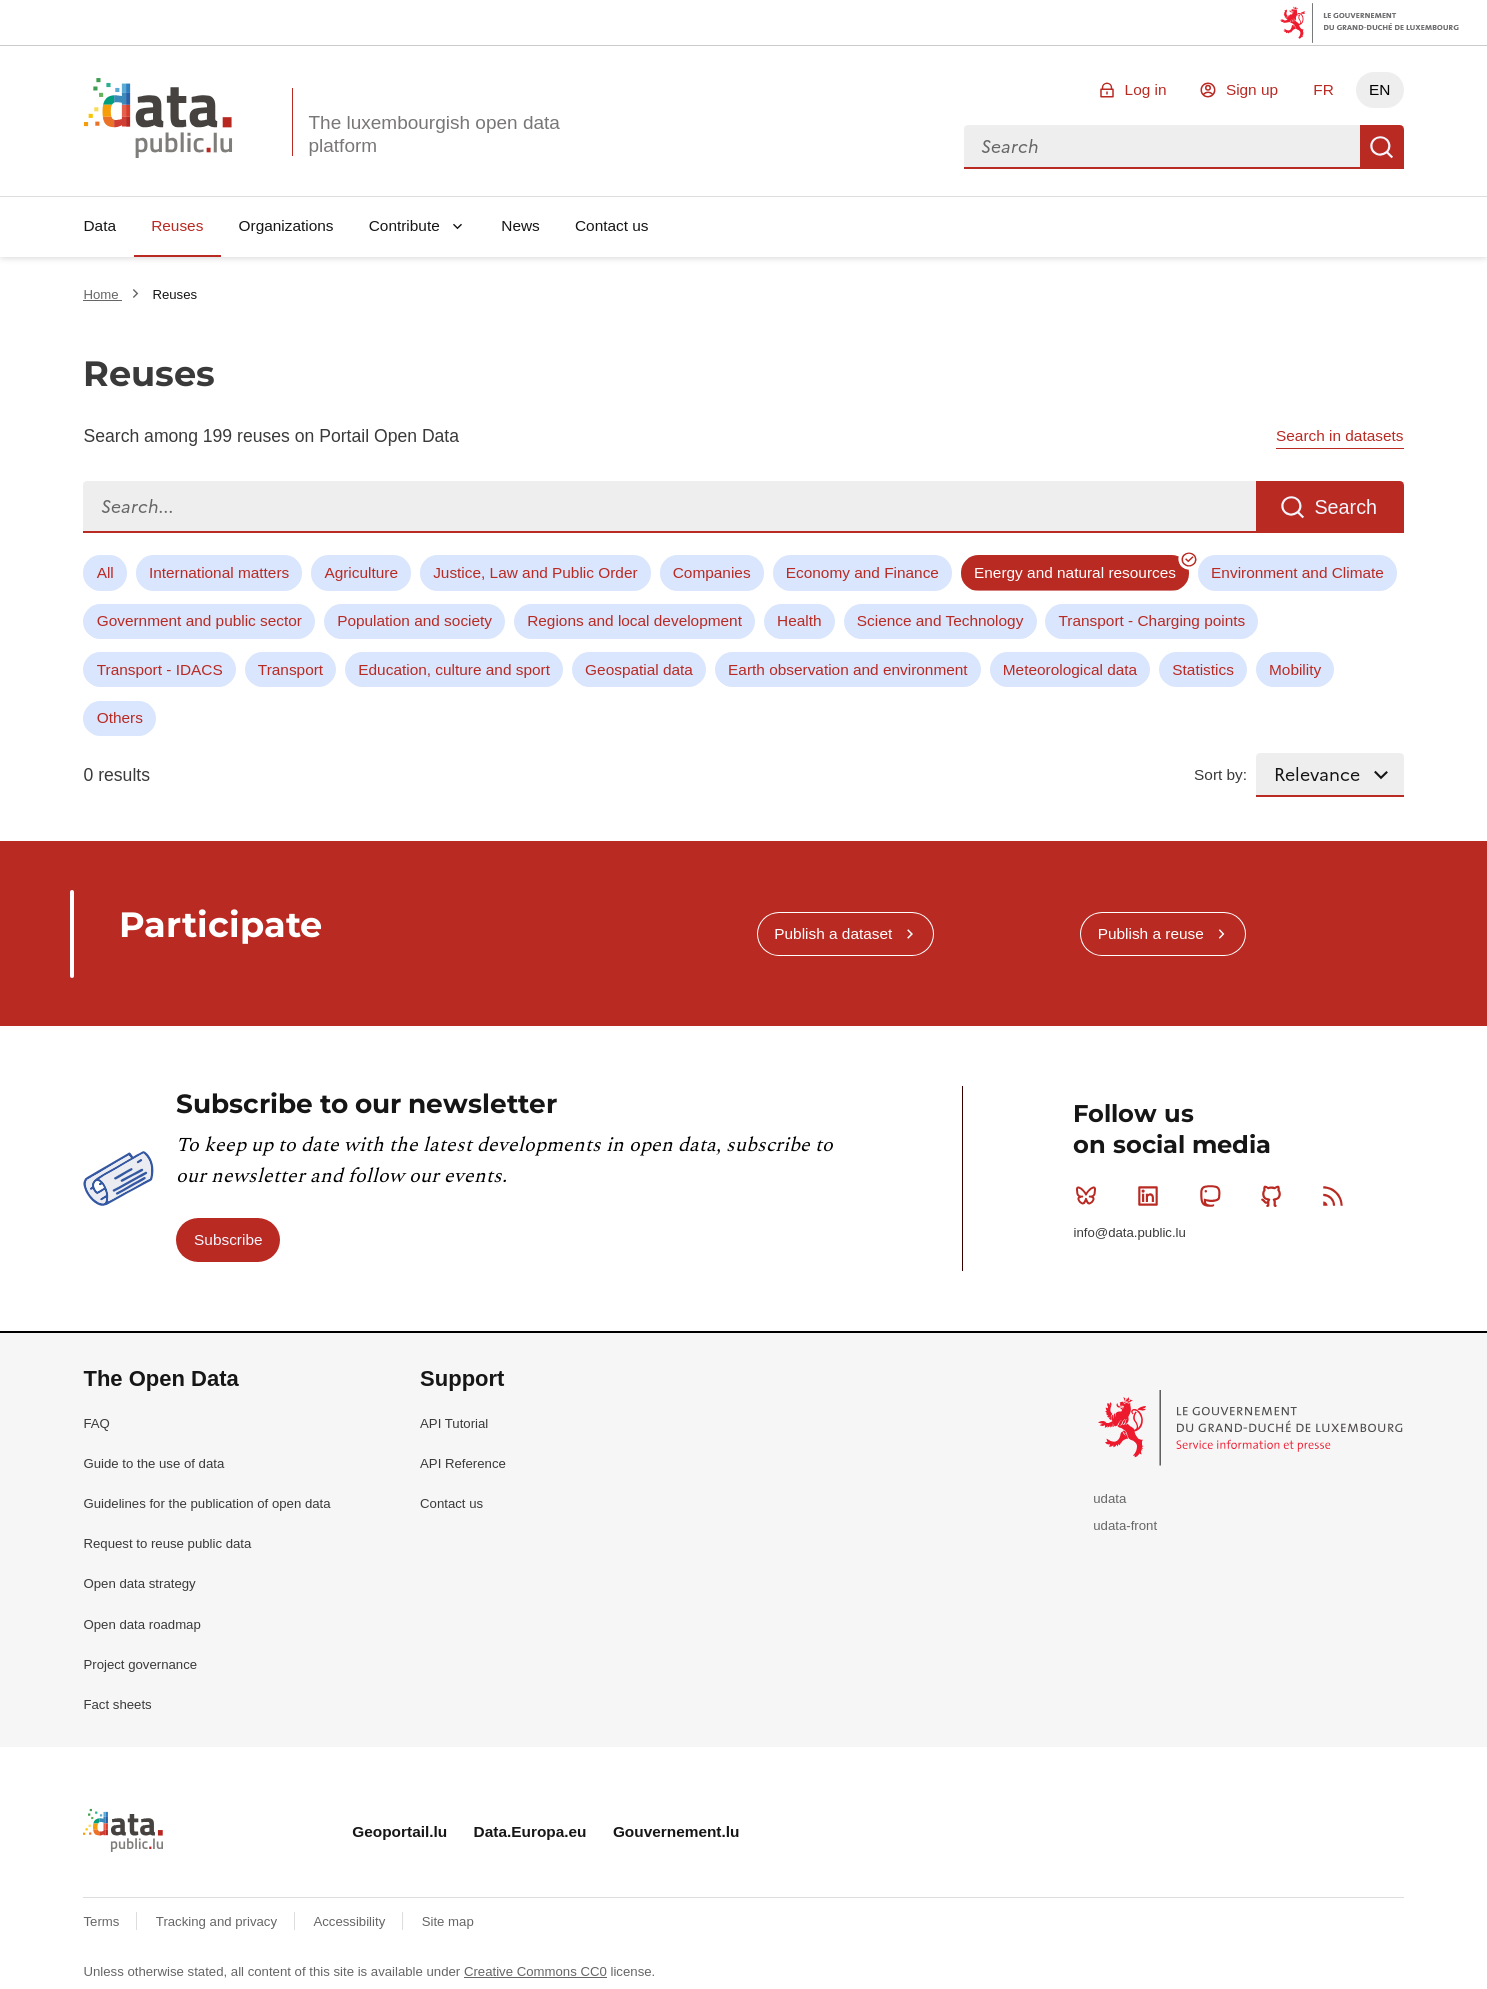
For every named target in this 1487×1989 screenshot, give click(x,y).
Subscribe (228, 1239)
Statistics (1203, 669)
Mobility (1295, 669)
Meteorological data (1070, 669)
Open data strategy (139, 1583)
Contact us (612, 225)
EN (1379, 89)
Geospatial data (639, 669)
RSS (1337, 1196)
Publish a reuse (1151, 933)
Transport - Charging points (1152, 620)
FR (1323, 89)
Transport (290, 669)
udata (1109, 1498)
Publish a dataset (833, 933)
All (105, 572)
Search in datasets (1339, 435)
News (520, 225)
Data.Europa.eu (530, 1831)
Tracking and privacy (218, 1921)
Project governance (140, 1664)
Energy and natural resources (1075, 572)
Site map (448, 1921)
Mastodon (1214, 1196)
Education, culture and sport (454, 669)
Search (1382, 147)
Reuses (177, 225)
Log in (1146, 89)
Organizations (286, 225)
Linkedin (1152, 1196)
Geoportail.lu (399, 1831)
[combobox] (1162, 147)
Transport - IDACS (160, 669)
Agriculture (361, 572)
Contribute (404, 225)
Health (799, 620)
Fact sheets (117, 1704)
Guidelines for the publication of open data (206, 1503)
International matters (219, 572)
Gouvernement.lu (676, 1831)
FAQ (96, 1423)
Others (120, 717)
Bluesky (1090, 1196)
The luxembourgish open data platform (433, 134)
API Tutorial (454, 1423)
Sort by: (1220, 774)
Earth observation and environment (848, 669)
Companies (712, 572)
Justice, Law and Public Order (535, 572)
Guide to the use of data (153, 1463)
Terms (103, 1921)
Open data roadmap (141, 1624)
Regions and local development (634, 620)
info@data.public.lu (1129, 1232)
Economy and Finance (862, 572)
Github (1275, 1196)
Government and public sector (199, 620)
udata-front (1125, 1525)
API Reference (463, 1463)
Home (102, 294)
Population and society (414, 620)
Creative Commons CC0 (535, 1971)
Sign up (1252, 89)
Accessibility (350, 1921)
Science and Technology (940, 620)
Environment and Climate (1297, 572)
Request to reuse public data (167, 1543)
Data (99, 225)
